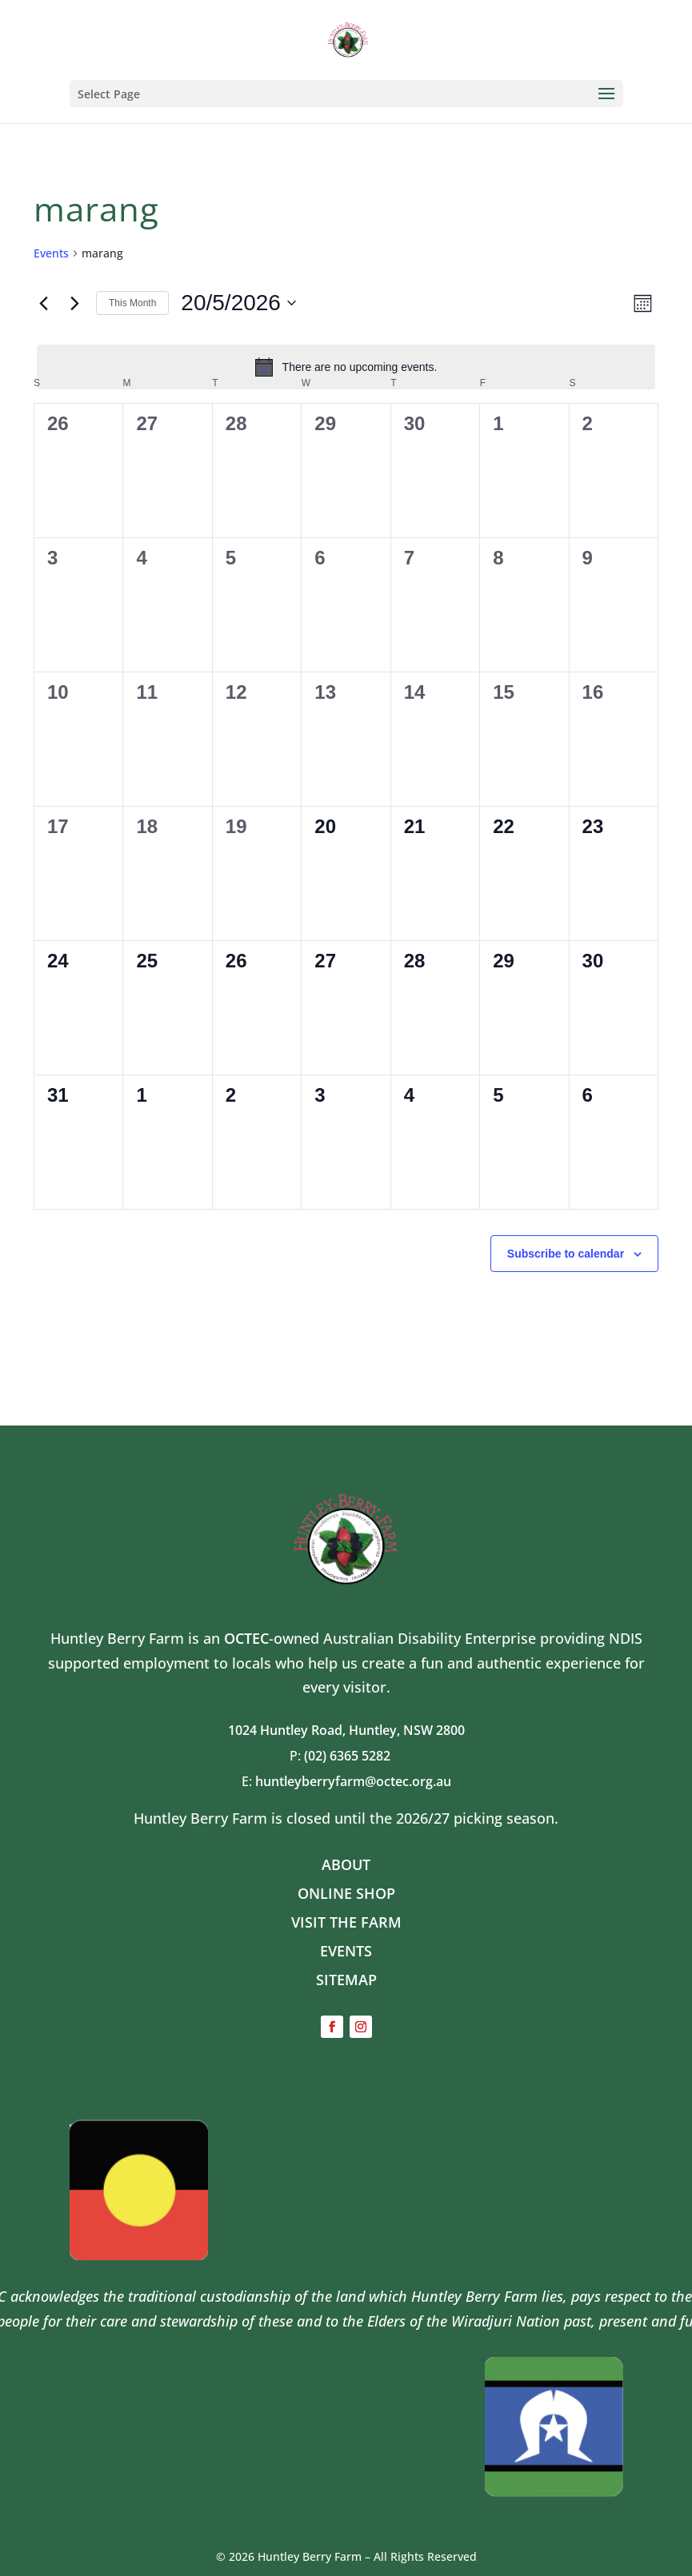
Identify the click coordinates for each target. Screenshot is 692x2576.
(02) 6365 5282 (353, 1756)
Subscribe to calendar (565, 1253)
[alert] (346, 367)
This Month (132, 303)
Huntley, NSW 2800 (407, 1730)
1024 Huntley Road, (288, 1730)
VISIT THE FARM (346, 1922)
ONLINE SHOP (346, 1893)
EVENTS (346, 1950)
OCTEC (246, 1638)
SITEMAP (346, 1979)
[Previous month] (43, 303)
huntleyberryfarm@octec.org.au (353, 1781)
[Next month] (74, 303)
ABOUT (346, 1864)
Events (51, 253)
